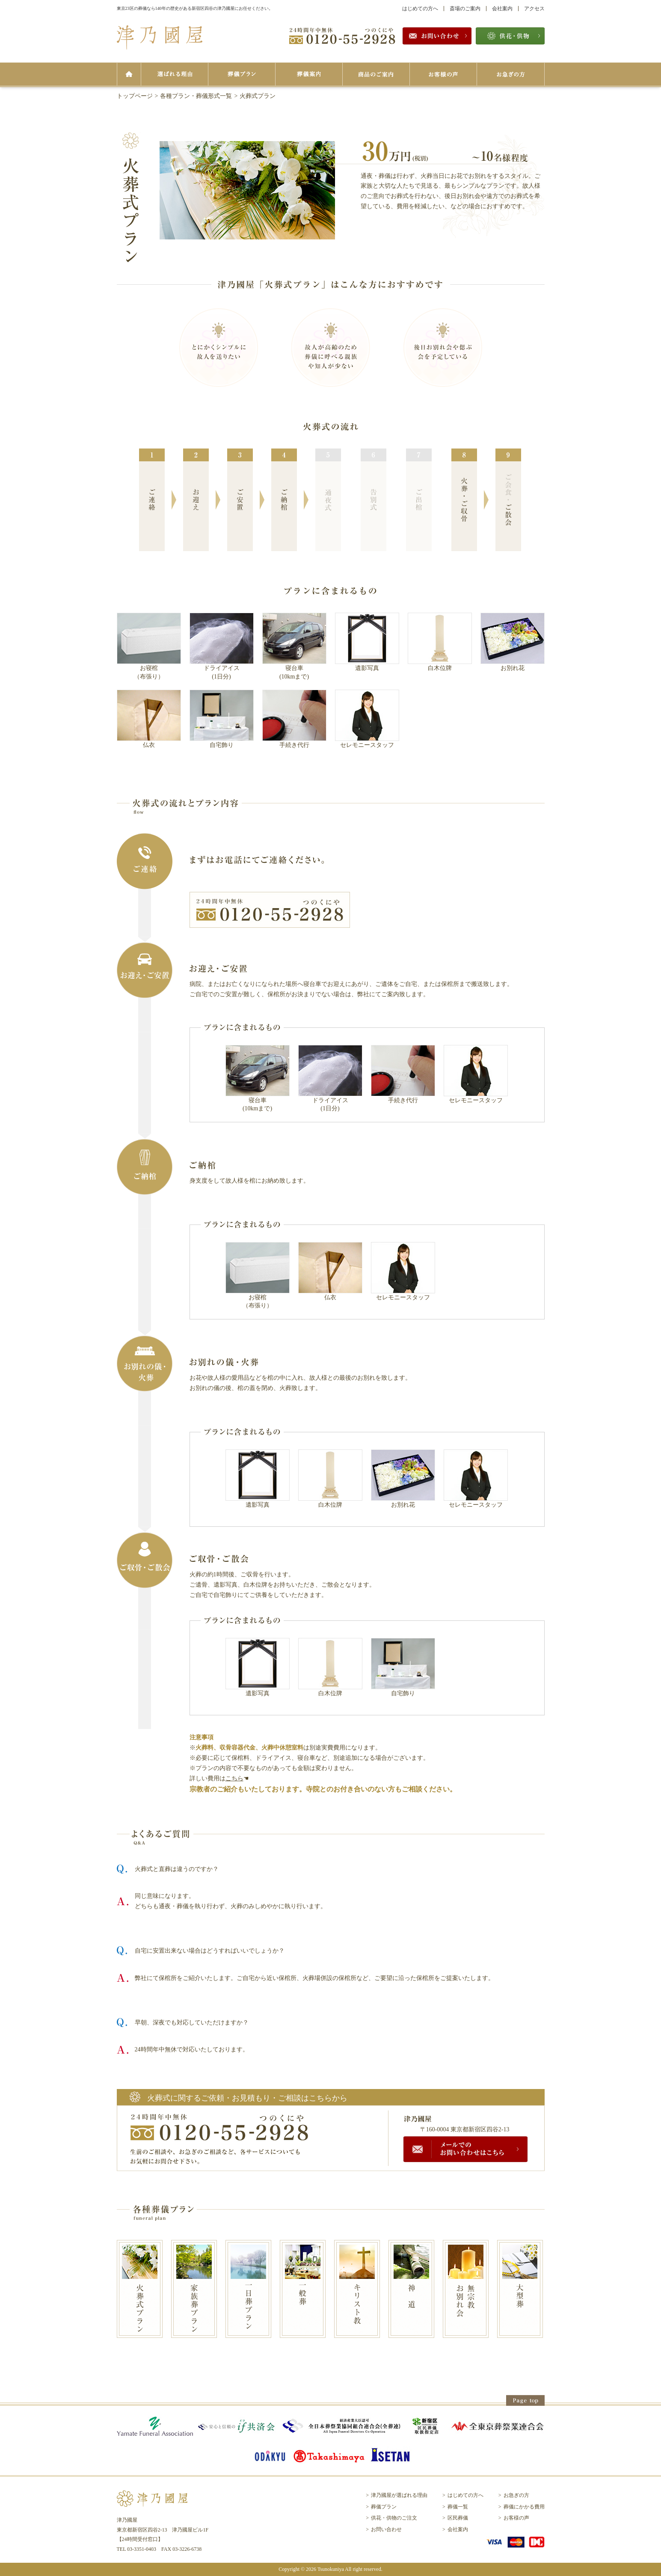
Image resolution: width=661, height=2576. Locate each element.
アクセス (534, 9)
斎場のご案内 (465, 9)
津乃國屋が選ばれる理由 (399, 2495)
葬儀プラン (384, 2507)
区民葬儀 (458, 2518)
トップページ (135, 96)
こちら (234, 1778)
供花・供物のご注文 (394, 2518)
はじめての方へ (420, 9)
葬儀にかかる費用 (524, 2507)
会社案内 (502, 9)
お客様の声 (516, 2518)
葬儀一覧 (458, 2507)
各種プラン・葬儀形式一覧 (196, 96)
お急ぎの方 (516, 2495)
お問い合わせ (386, 2529)
